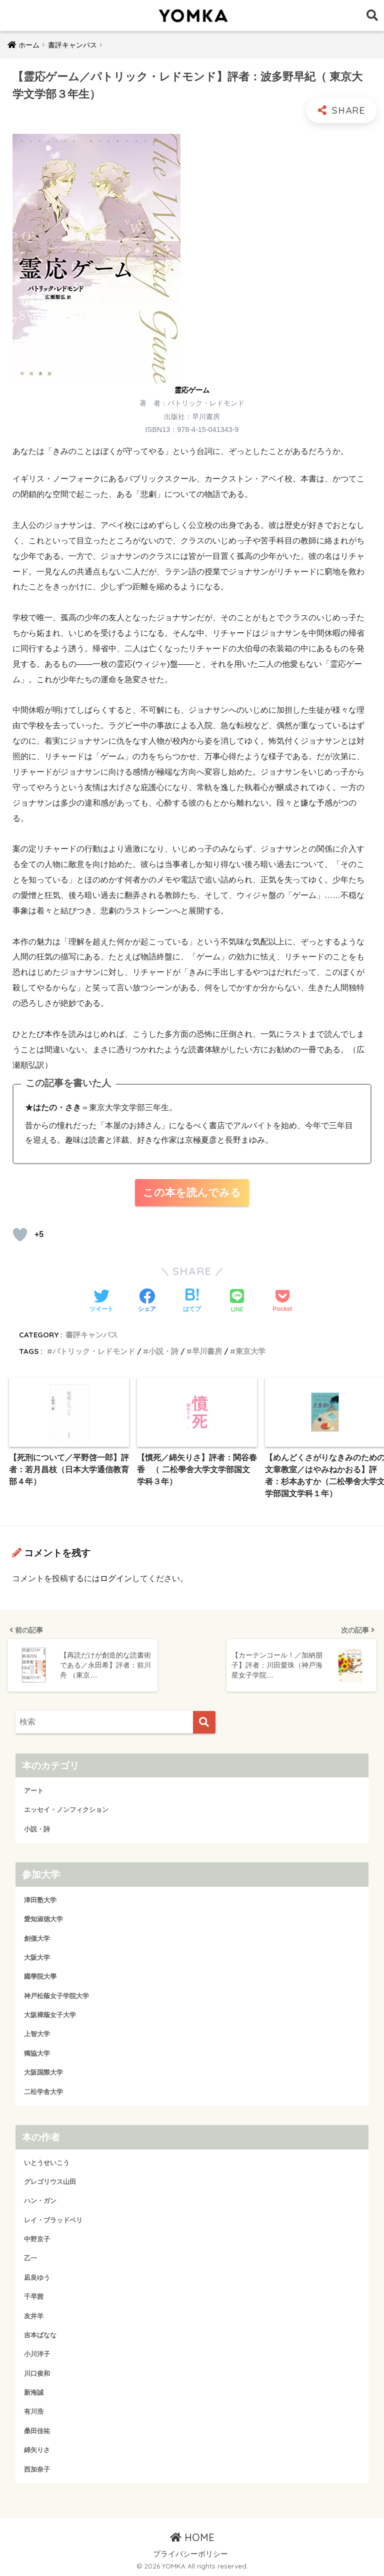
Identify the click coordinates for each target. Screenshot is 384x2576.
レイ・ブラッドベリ (53, 2219)
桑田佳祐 (37, 2430)
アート (34, 1790)
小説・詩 (163, 1351)
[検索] (204, 1722)
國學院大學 (40, 1976)
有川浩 (34, 2411)
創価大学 (37, 1938)
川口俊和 (37, 2373)
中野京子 (37, 2238)
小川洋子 (37, 2354)
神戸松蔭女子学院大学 (56, 1995)
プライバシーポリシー (190, 2554)
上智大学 (37, 2034)
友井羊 (34, 2315)
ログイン (116, 1578)
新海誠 (34, 2392)
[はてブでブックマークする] (192, 1301)
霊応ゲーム (192, 390)
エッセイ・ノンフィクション (66, 1809)
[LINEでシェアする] (237, 1301)
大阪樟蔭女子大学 (50, 2014)
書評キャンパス (92, 1334)
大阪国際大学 (43, 2072)
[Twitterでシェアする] (102, 1301)
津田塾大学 (40, 1899)
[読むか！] (20, 1234)
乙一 (30, 2258)
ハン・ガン (40, 2200)
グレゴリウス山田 (50, 2181)
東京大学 (251, 1351)
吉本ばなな (40, 2334)
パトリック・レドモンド (93, 1351)
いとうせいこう (47, 2162)
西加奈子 (37, 2469)
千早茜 (34, 2296)
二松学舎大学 (43, 2091)
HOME (192, 2537)
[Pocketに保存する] (282, 1301)
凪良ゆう (37, 2277)
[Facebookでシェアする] (147, 1301)
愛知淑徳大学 (43, 1918)
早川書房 (207, 1351)
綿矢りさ (37, 2449)
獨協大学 (37, 2053)
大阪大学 (37, 1957)
